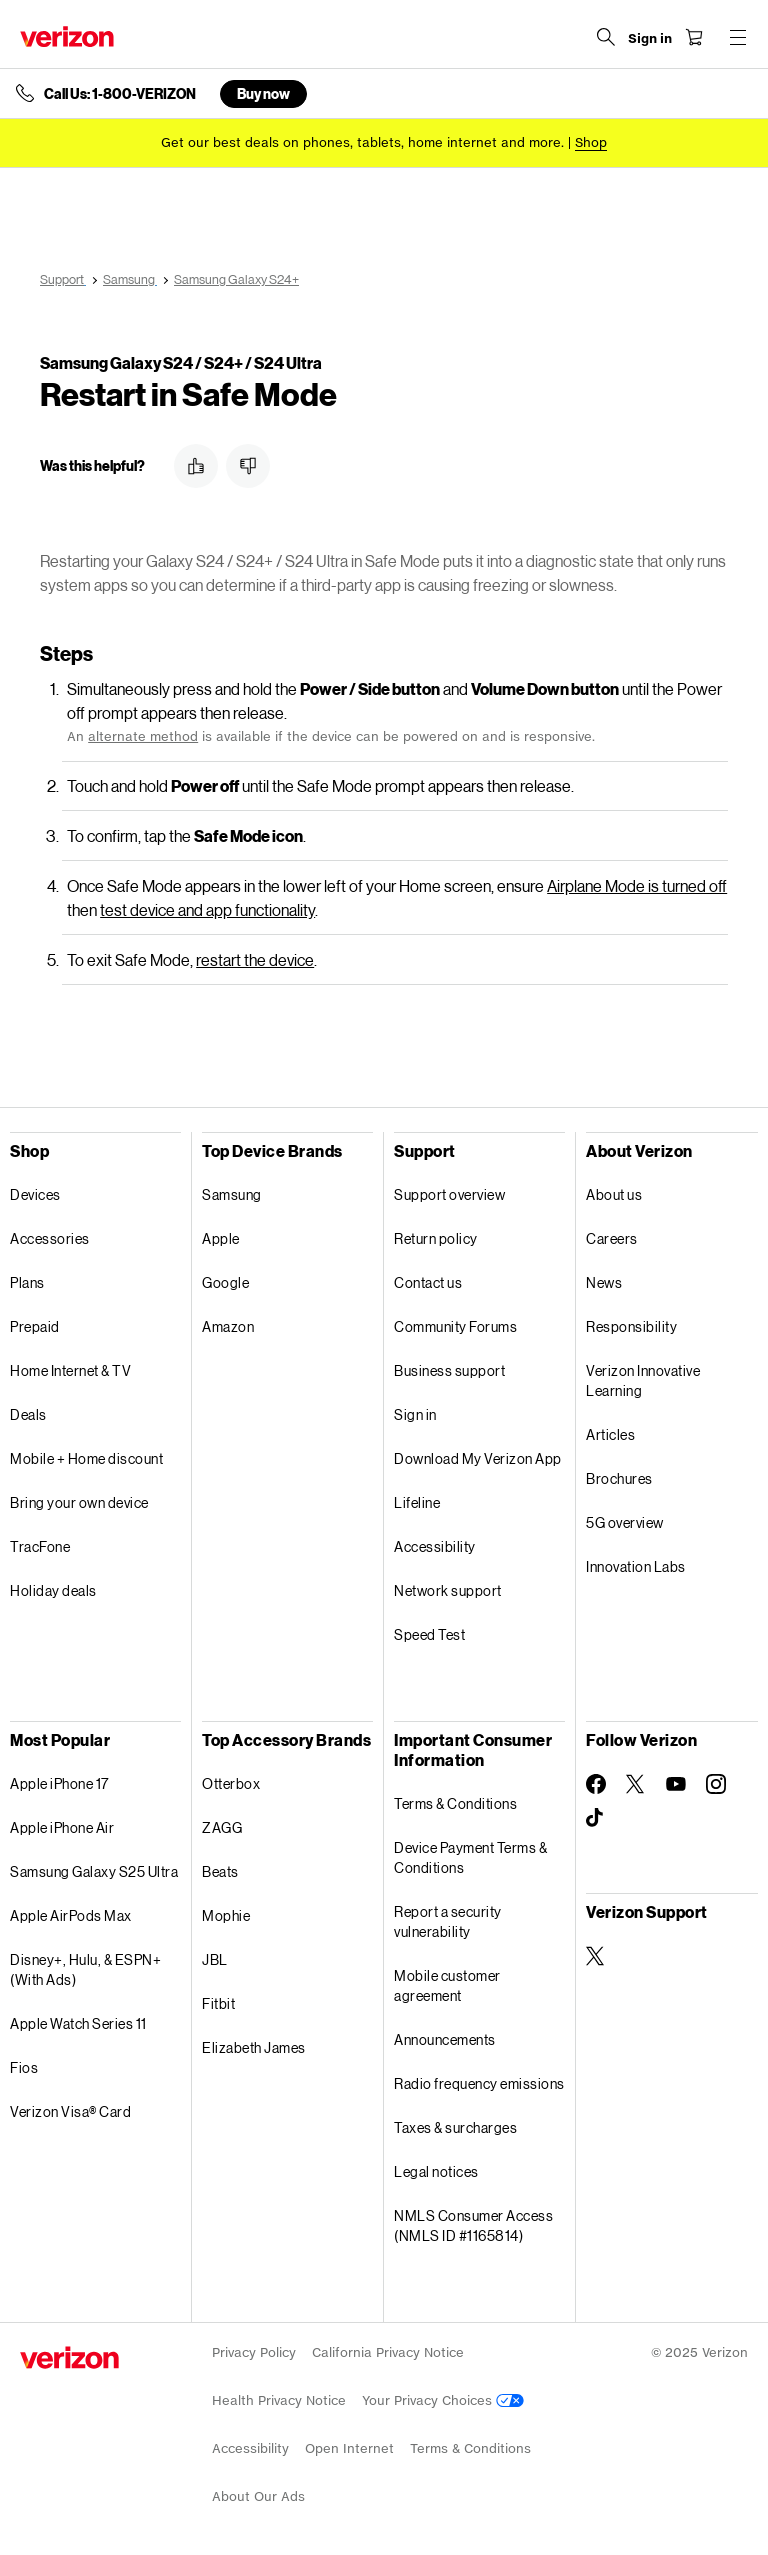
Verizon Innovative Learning (643, 1380)
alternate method (143, 736)
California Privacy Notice (388, 2352)
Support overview (449, 1194)
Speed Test (429, 1634)
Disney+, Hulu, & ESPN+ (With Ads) (85, 1969)
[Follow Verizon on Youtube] (676, 1784)
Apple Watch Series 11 (78, 2023)
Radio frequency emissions (479, 2083)
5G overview (625, 1522)
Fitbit (218, 2003)
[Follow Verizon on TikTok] (596, 1818)
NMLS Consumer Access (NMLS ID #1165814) (473, 2225)
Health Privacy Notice (279, 2400)
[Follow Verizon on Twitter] (636, 1784)
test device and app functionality (207, 909)
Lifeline (417, 1502)
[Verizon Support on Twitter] (596, 1956)
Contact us (428, 1282)
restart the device (255, 959)
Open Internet (349, 2448)
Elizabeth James (254, 2047)
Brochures (619, 1478)
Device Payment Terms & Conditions (470, 1857)
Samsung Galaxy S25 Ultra (94, 1871)
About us (614, 1194)
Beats (220, 1871)
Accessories (50, 1238)
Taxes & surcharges (455, 2127)
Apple (221, 1238)
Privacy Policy (254, 2352)
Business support (449, 1370)
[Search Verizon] (606, 37)
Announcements (445, 2039)
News (604, 1282)
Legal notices (436, 2171)
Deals (28, 1414)
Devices (35, 1194)
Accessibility (435, 1546)
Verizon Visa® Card (70, 2111)
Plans (27, 1282)
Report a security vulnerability (448, 1921)
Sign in (415, 1414)
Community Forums (455, 1326)
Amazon (228, 1326)
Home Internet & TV (70, 1370)
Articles (610, 1434)
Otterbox (231, 1783)
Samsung (232, 1194)
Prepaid (35, 1326)
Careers (612, 1238)
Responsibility (631, 1326)
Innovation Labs (636, 1566)
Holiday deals (53, 1590)
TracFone (40, 1546)
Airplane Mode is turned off (637, 885)
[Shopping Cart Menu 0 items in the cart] (694, 37)
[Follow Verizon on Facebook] (596, 1784)
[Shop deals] (591, 142)
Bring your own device (79, 1502)
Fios (24, 2067)
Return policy (436, 1238)
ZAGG (222, 1827)
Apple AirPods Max (71, 1915)
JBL (215, 1959)
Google (225, 1282)
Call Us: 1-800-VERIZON (120, 94)
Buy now (263, 93)
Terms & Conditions (455, 1803)
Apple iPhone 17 (59, 1783)
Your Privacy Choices (443, 2400)
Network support (448, 1590)
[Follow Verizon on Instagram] (716, 1784)
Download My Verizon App (478, 1458)
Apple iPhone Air (62, 1827)
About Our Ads (258, 2496)
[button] (196, 466)
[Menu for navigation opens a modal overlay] (738, 37)
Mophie (226, 1915)
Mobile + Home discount (86, 1458)
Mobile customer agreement (447, 1985)
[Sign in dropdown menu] (650, 39)
